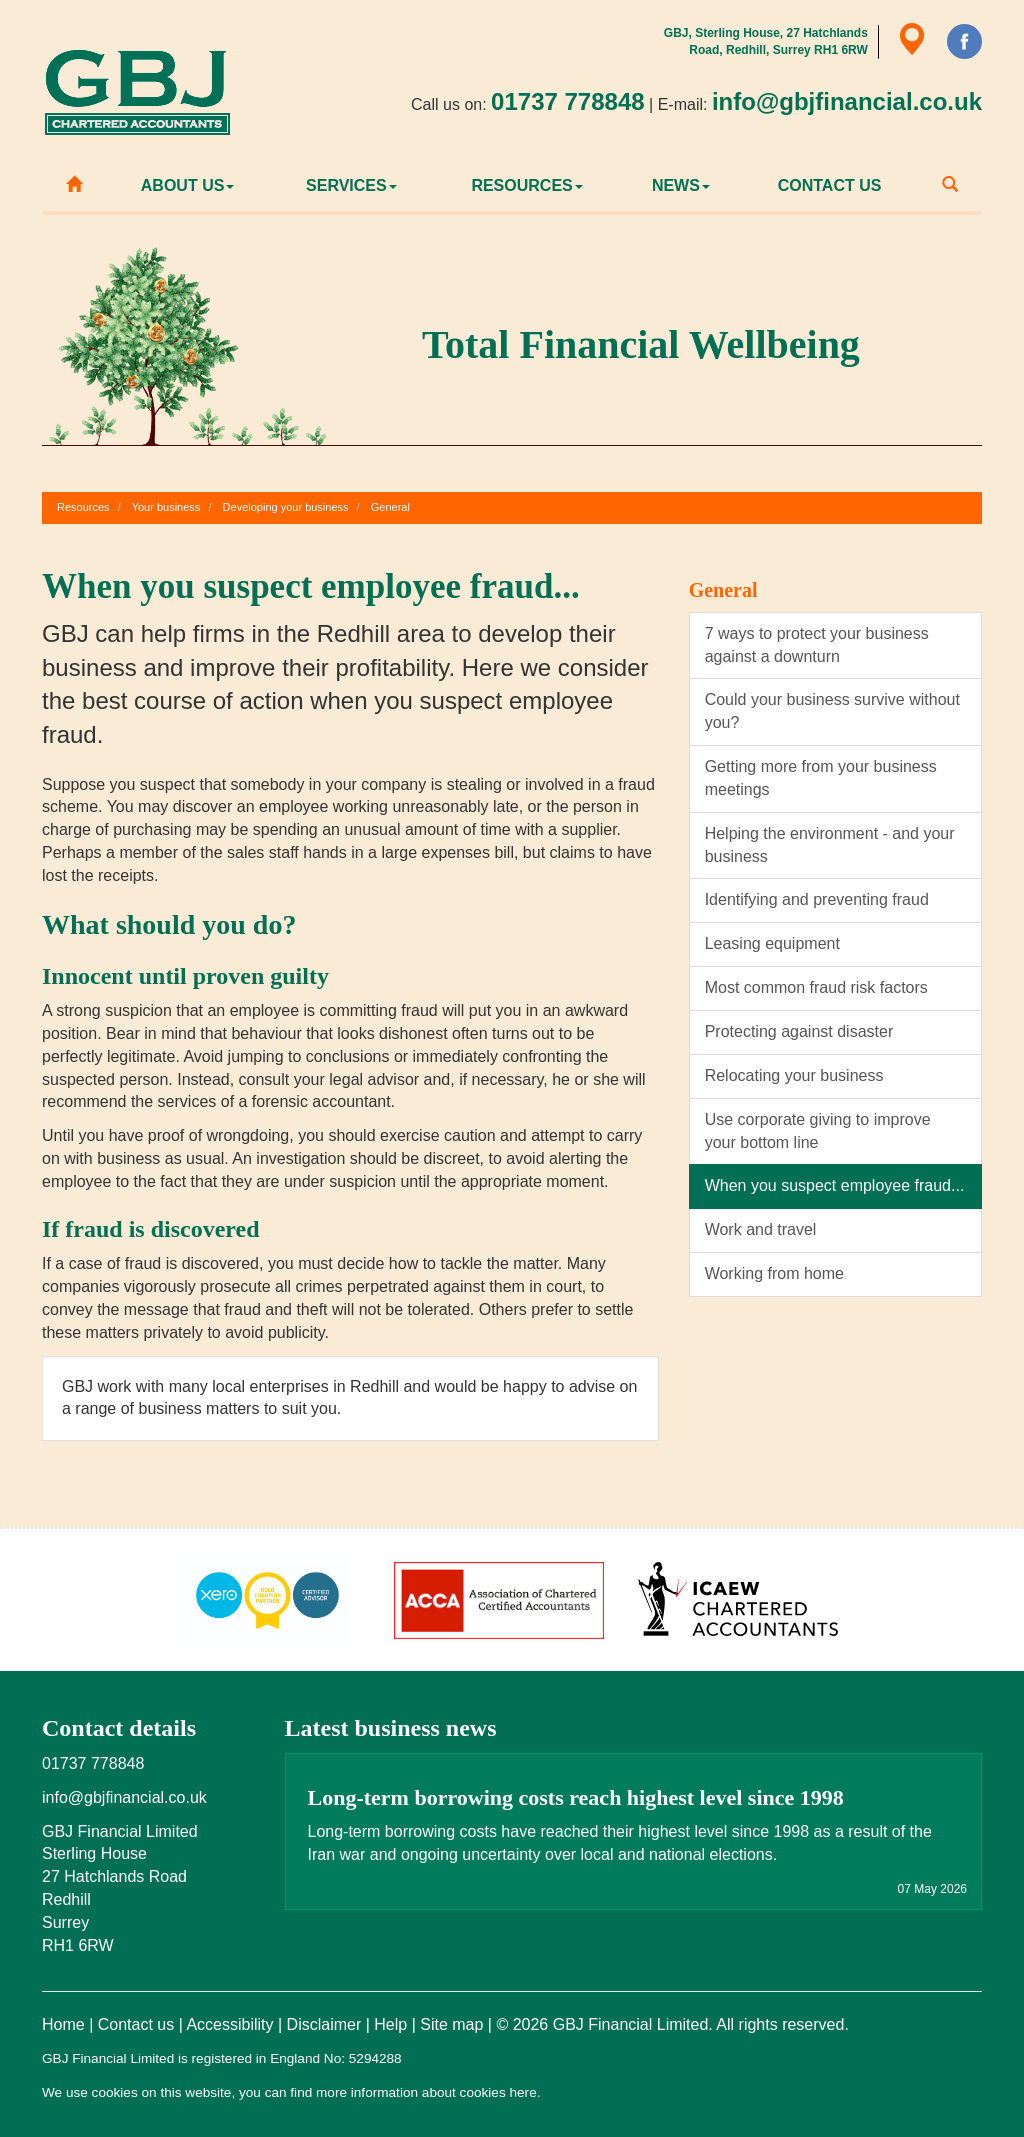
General (390, 507)
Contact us (830, 185)
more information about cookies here (426, 2092)
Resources (526, 185)
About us (188, 185)
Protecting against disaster (799, 1031)
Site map (451, 2024)
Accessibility (229, 2024)
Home (63, 2024)
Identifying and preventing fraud (817, 899)
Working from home (774, 1273)
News (681, 185)
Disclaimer (324, 2024)
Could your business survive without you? (832, 711)
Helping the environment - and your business (830, 845)
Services (351, 185)
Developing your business (286, 507)
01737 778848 (568, 101)
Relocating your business (794, 1075)
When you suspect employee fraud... (835, 1185)
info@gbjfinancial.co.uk (847, 101)
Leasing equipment (772, 943)
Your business (166, 507)
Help (390, 2024)
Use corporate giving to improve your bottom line (818, 1131)
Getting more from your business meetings (821, 778)
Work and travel (761, 1229)
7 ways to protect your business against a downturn (817, 645)
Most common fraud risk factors (816, 987)
